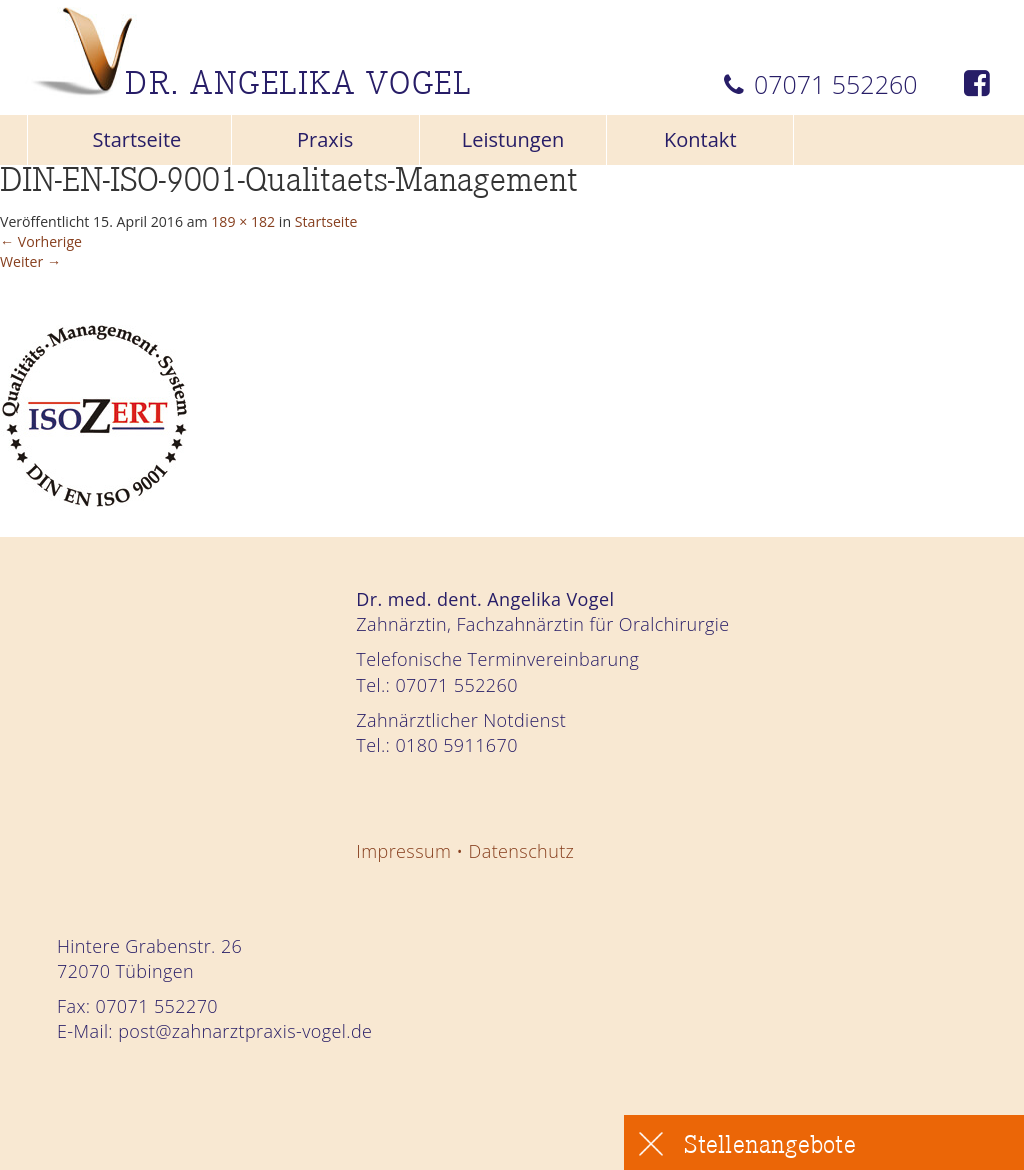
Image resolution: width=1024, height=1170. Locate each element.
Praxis (325, 139)
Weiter (45, 282)
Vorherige (60, 253)
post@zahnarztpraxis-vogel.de (245, 1031)
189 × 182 (359, 225)
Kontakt (700, 139)
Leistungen (513, 139)
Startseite (137, 139)
